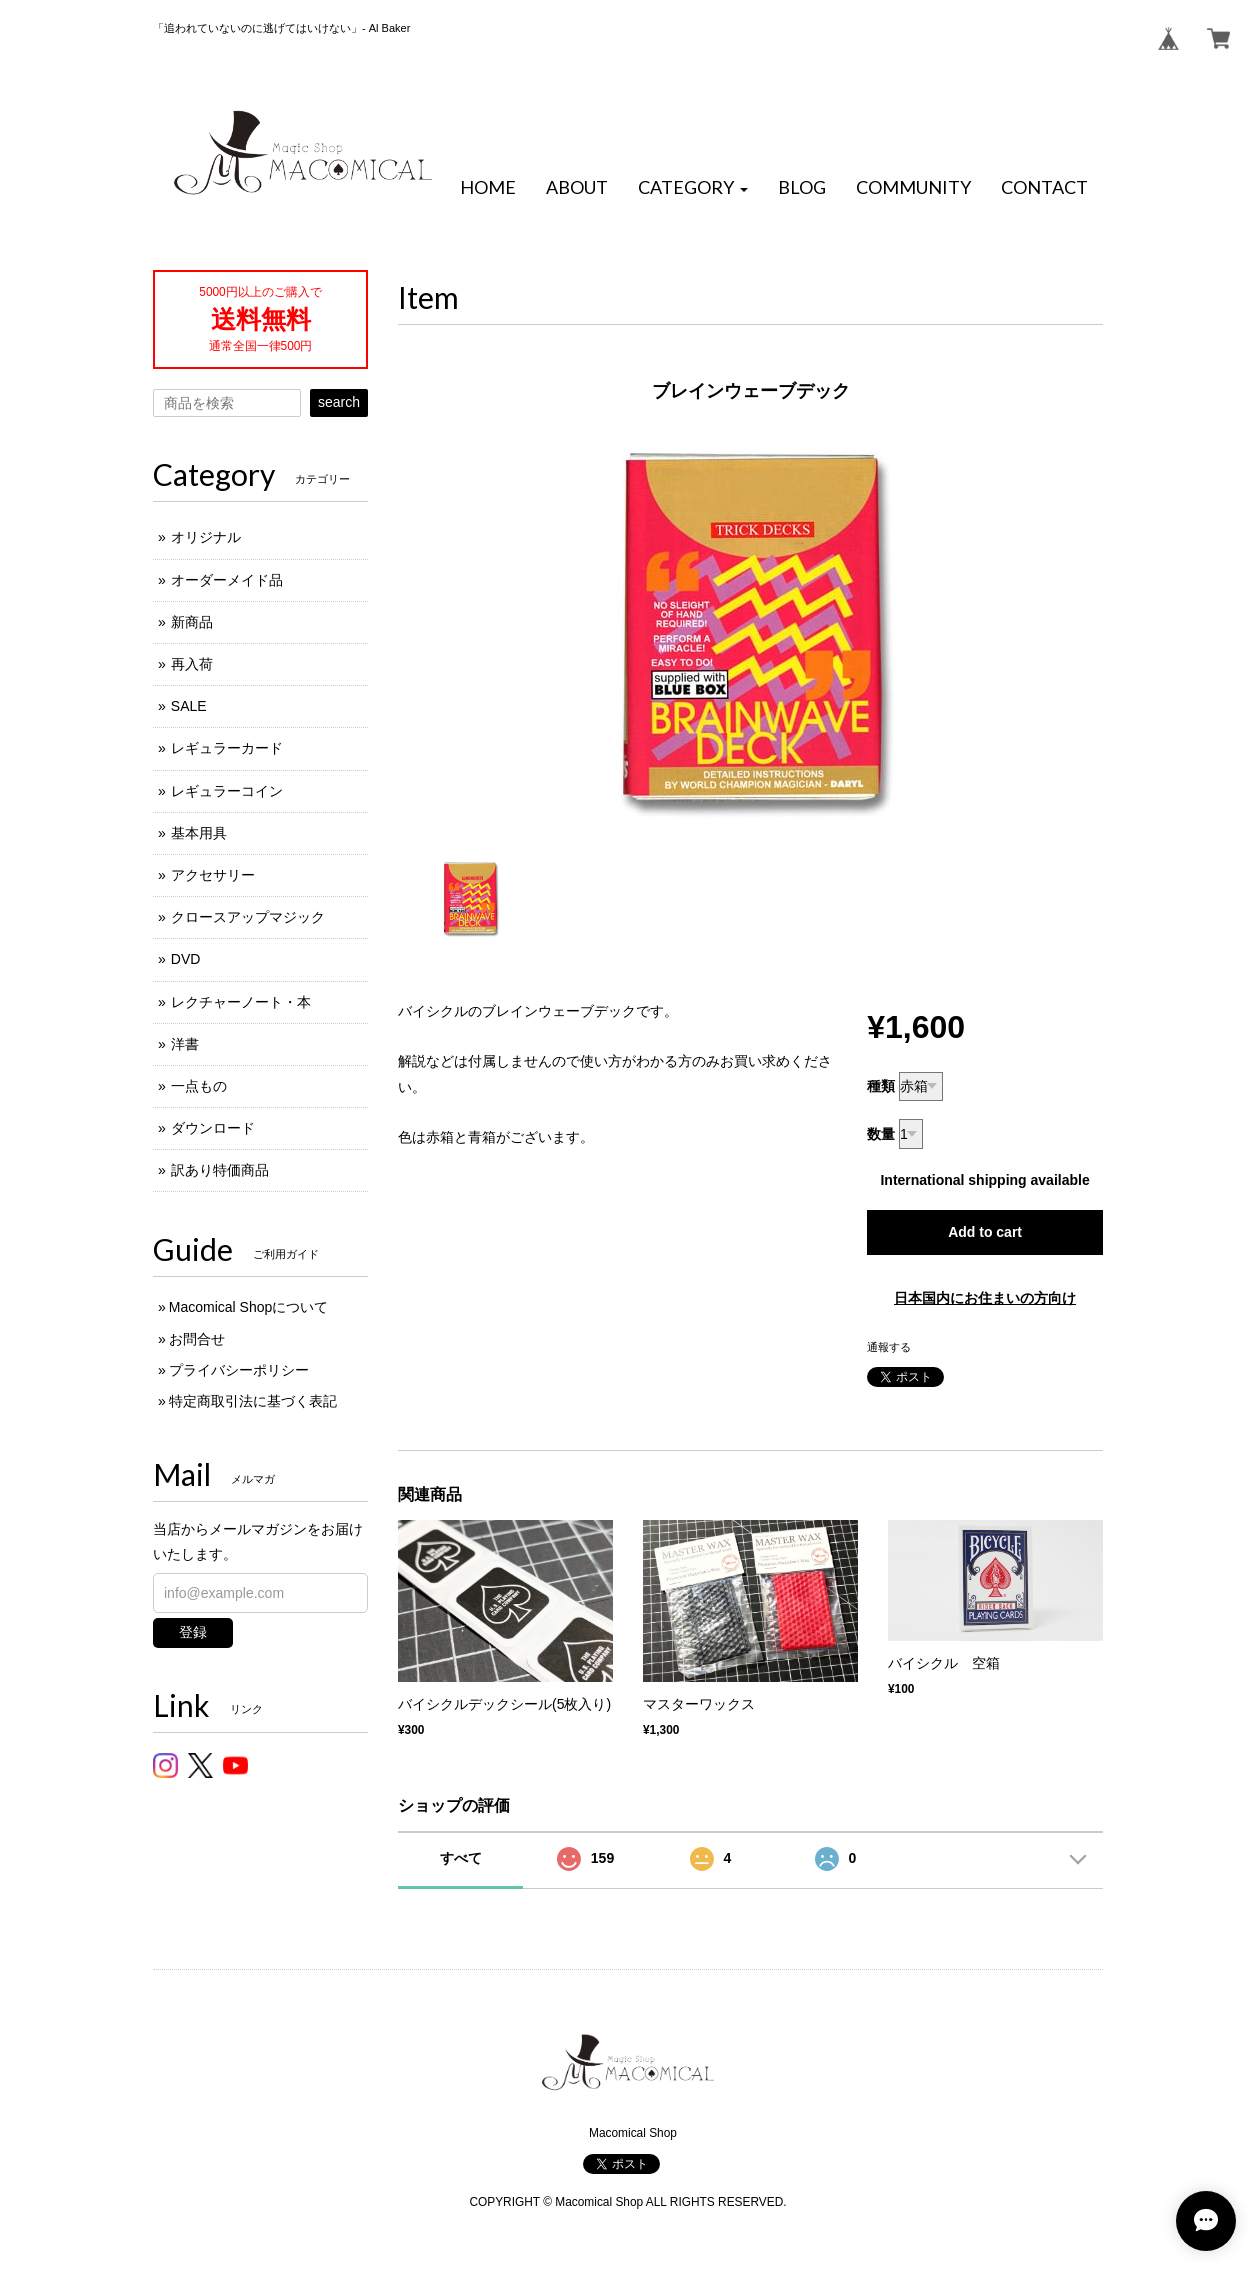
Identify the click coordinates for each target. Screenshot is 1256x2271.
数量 (881, 1134)
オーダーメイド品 (227, 580)
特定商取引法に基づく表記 (253, 1401)
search (339, 402)
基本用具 (199, 833)
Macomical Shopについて (249, 1307)
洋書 (185, 1044)
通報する (889, 1347)
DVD (186, 959)
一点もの (199, 1086)
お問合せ (197, 1339)
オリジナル (206, 537)
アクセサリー (213, 875)
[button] (693, 188)
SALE (189, 706)
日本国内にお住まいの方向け (985, 1298)
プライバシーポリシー (239, 1370)
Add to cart (985, 1232)
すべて (461, 1858)
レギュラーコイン (227, 791)
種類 (881, 1086)
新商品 (192, 622)
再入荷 (192, 664)
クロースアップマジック (248, 917)
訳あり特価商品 (220, 1170)
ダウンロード (213, 1128)
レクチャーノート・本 (241, 1002)
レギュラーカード (227, 748)
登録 (193, 1632)
